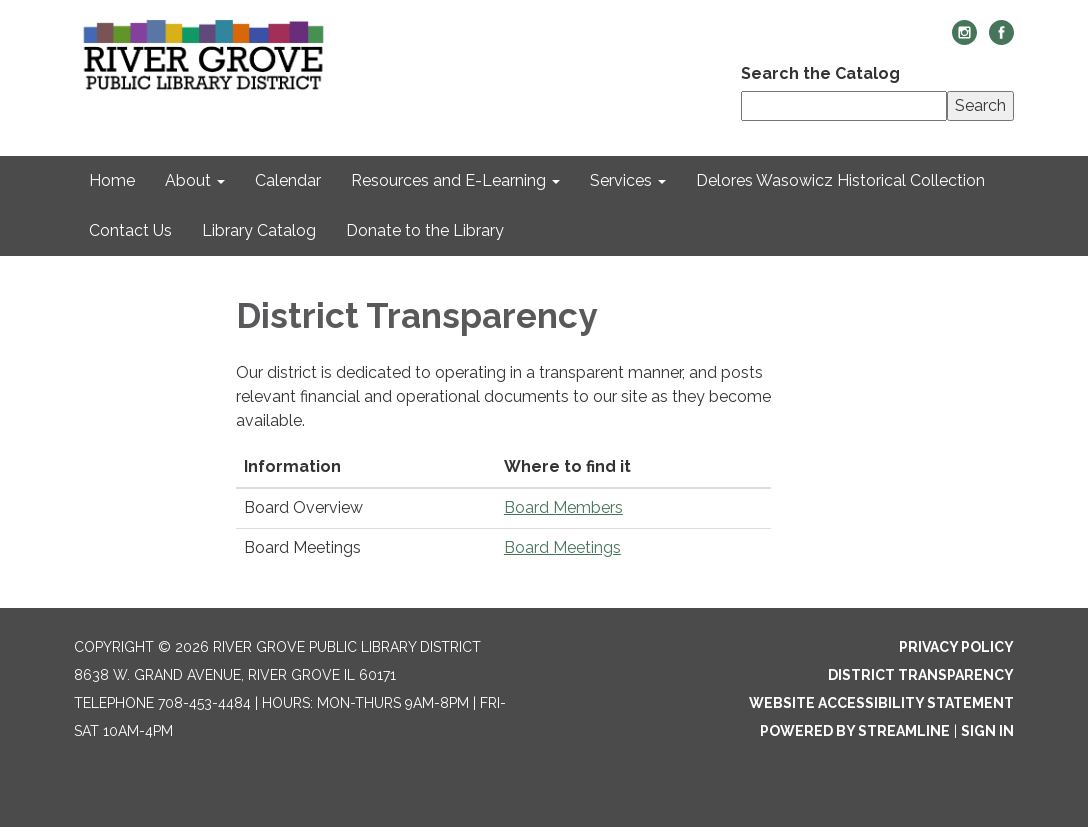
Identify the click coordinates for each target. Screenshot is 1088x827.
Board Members (563, 507)
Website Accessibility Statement (881, 703)
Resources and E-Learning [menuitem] (448, 180)
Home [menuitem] (112, 180)
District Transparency (921, 675)
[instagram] (964, 39)
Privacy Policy (956, 647)
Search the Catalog (820, 73)
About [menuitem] (188, 180)
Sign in (987, 731)
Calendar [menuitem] (288, 180)
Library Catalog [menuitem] (259, 230)
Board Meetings (562, 547)
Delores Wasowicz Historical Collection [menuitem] (840, 180)
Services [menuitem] (621, 180)
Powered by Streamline (855, 731)
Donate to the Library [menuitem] (425, 230)
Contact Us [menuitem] (130, 230)
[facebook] (1001, 39)
